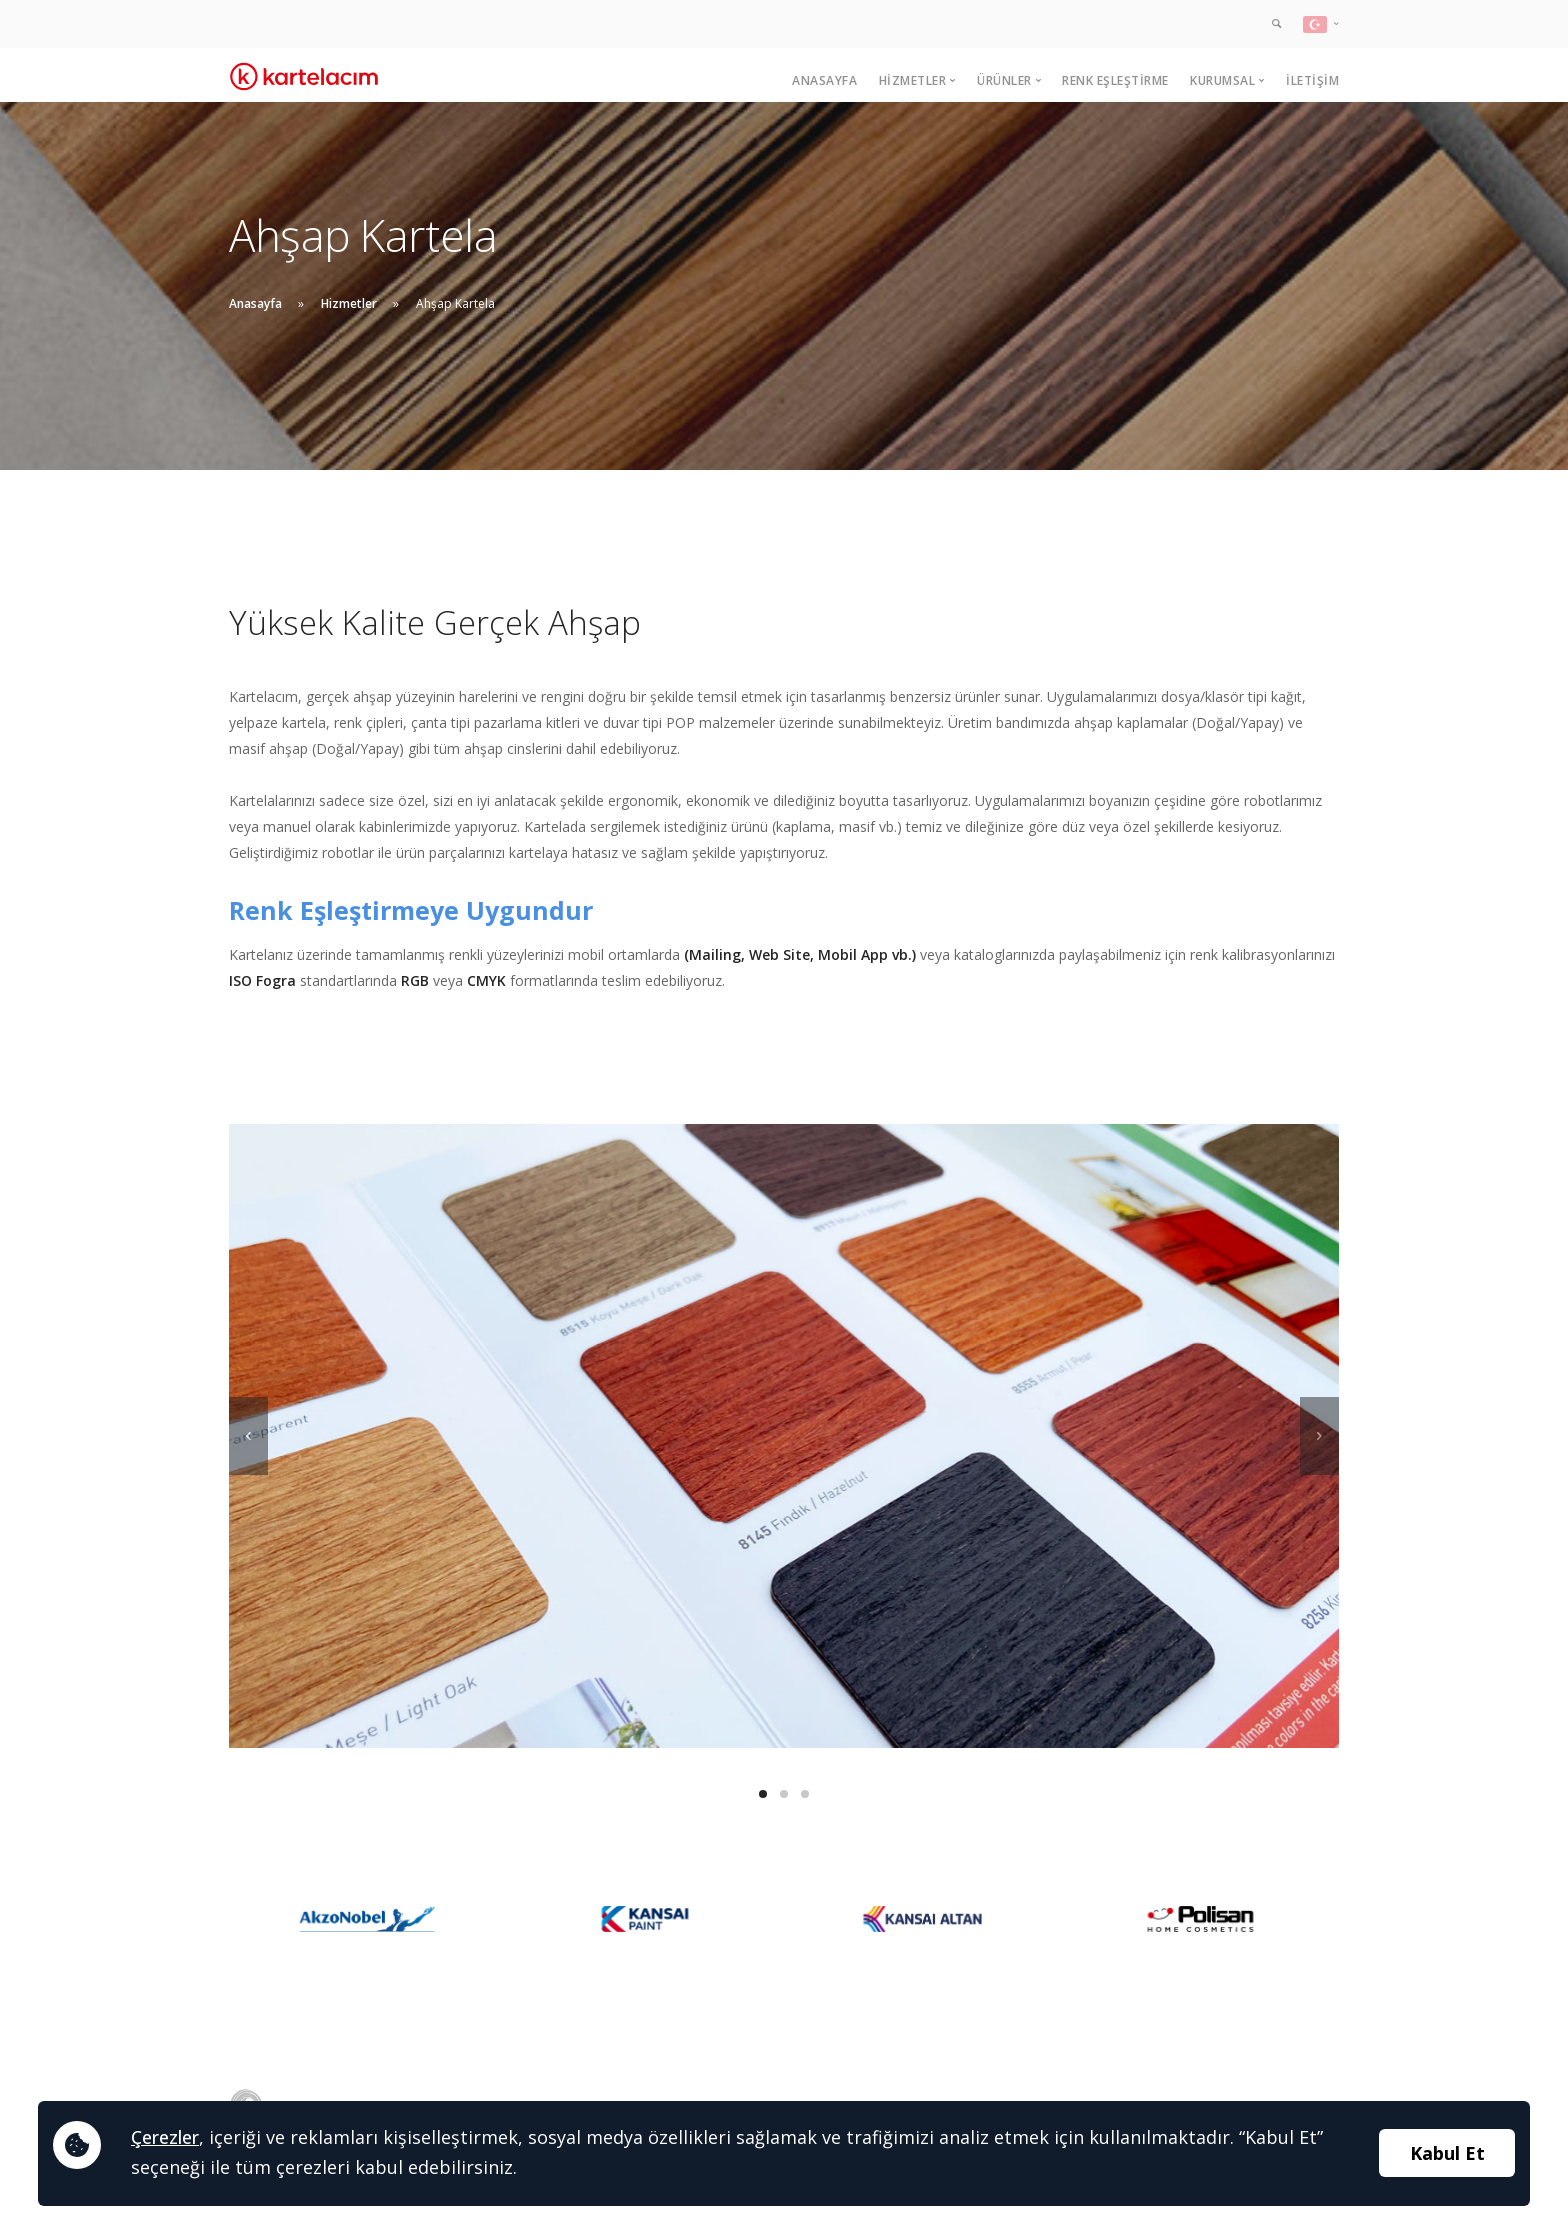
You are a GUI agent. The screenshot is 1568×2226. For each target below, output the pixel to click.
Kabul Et (1447, 2153)
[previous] (248, 1436)
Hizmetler (349, 303)
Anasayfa (824, 80)
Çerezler (165, 2137)
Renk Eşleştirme (1115, 80)
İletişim (1312, 80)
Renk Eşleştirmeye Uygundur (411, 910)
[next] (1319, 1436)
